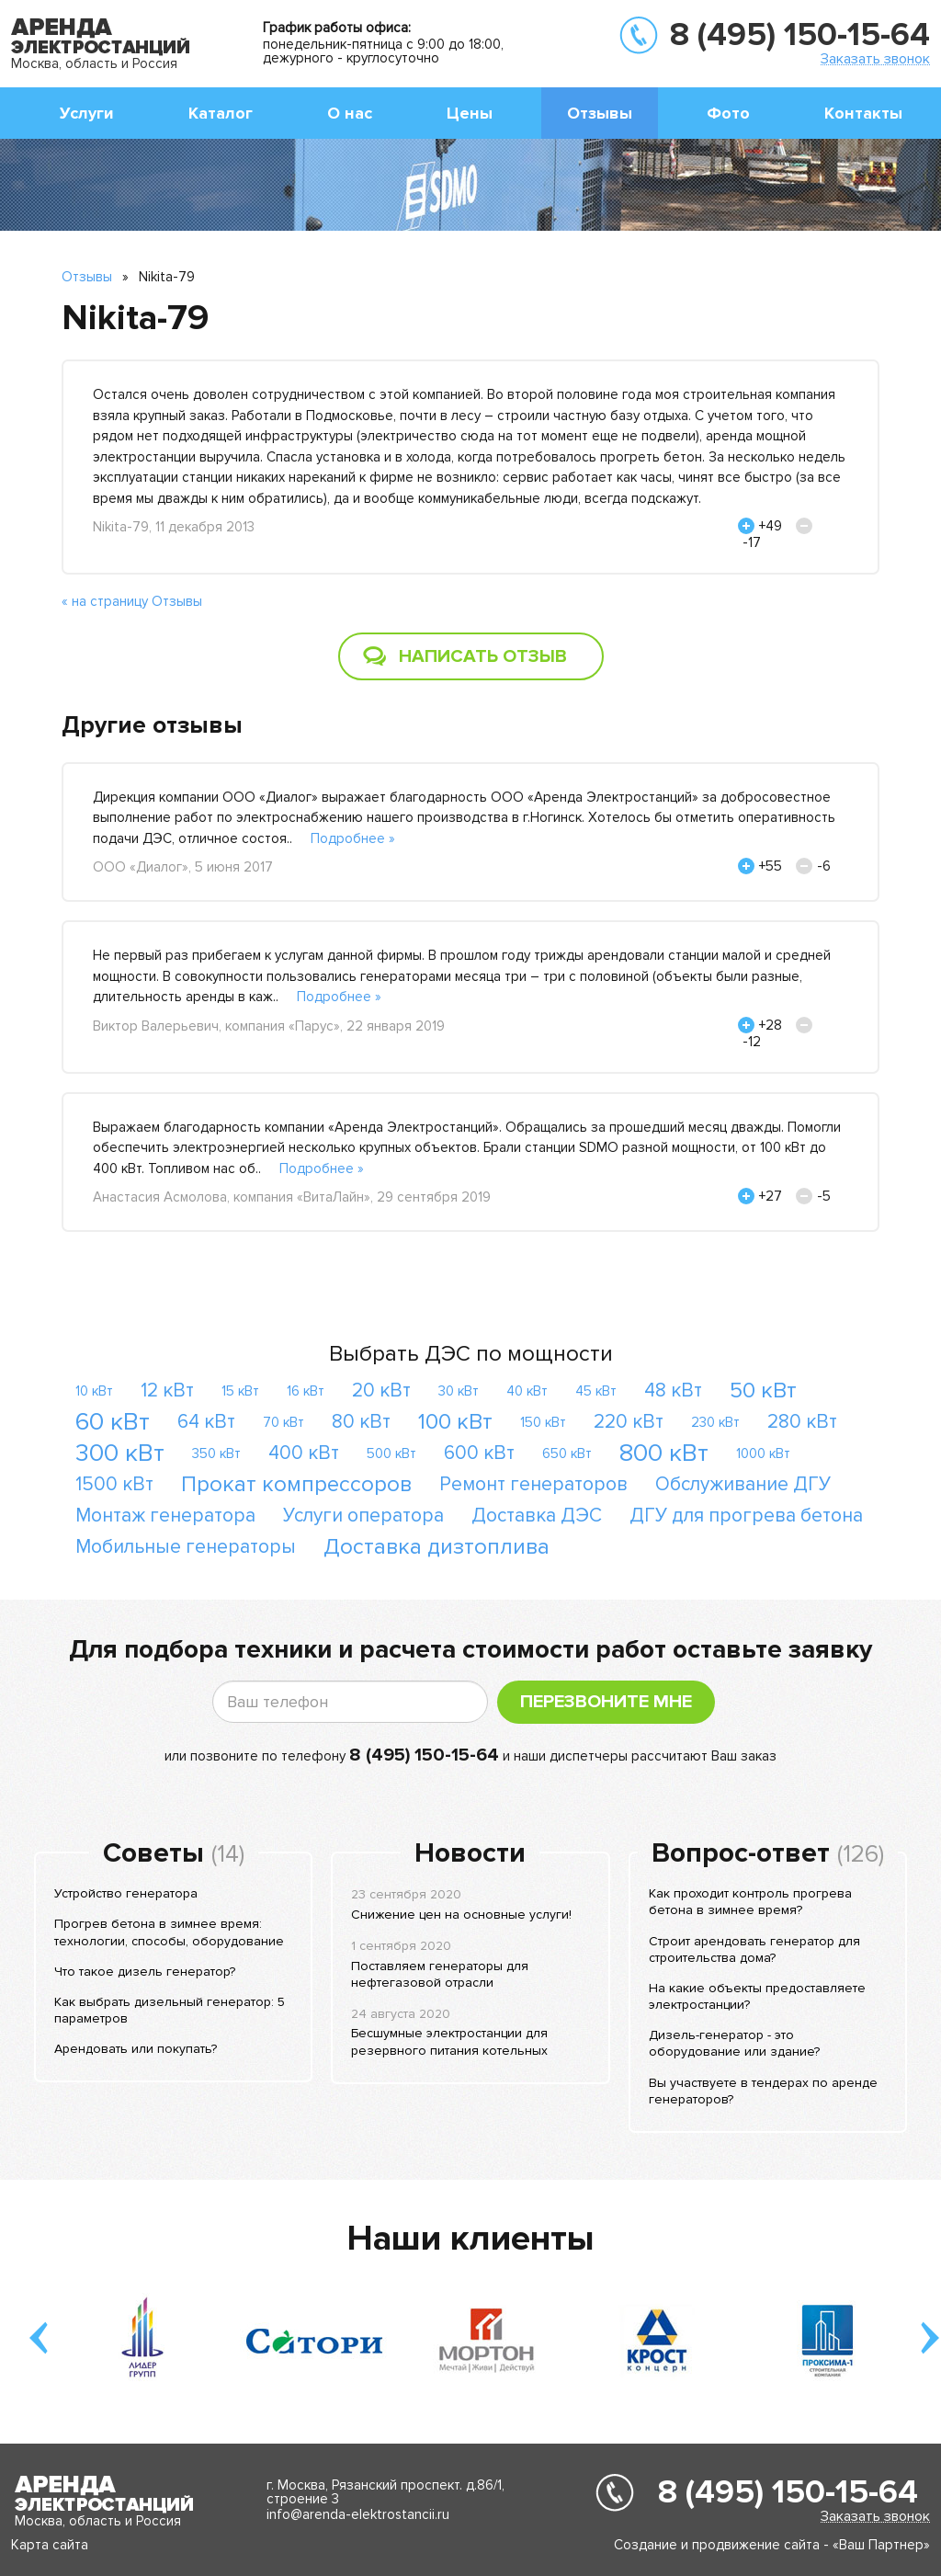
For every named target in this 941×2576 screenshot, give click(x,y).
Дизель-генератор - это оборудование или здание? (734, 2043)
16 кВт (305, 1391)
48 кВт (673, 1390)
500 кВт (391, 1453)
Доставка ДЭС (536, 1515)
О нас (349, 113)
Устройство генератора (126, 1893)
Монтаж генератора (165, 1515)
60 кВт (112, 1422)
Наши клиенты (470, 2239)
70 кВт (283, 1422)
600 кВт (479, 1453)
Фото (728, 113)
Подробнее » (353, 838)
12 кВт (167, 1390)
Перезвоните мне (606, 1702)
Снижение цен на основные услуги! (461, 1914)
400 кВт (303, 1453)
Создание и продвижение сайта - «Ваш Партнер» (772, 2544)
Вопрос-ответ (741, 1853)
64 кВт (206, 1421)
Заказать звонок (875, 58)
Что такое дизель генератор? (144, 1971)
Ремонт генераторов (533, 1484)
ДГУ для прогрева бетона (746, 1515)
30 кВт (458, 1391)
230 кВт (715, 1422)
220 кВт (628, 1421)
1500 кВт (114, 1484)
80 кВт (361, 1421)
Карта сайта (49, 2544)
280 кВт (802, 1421)
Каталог (220, 113)
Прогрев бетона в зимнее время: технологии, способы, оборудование (169, 1932)
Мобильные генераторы (185, 1546)
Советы (153, 1853)
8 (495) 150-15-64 (800, 35)
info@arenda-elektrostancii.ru (357, 2514)
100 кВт (455, 1421)
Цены (470, 113)
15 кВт (240, 1391)
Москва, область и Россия (94, 63)
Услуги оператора (363, 1515)
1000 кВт (763, 1453)
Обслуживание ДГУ (743, 1484)
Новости (470, 1853)
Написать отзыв (483, 656)
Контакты (863, 113)
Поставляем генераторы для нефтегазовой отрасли (439, 1974)
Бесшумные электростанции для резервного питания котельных (449, 2041)
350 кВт (216, 1453)
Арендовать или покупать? (135, 2049)
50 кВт (763, 1390)
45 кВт (596, 1391)
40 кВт (527, 1391)
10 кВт (94, 1391)
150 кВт (543, 1422)
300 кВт (119, 1453)
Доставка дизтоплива (436, 1546)
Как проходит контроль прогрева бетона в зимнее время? (750, 1902)
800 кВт (664, 1453)
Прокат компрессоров (296, 1484)
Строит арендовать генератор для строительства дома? (754, 1949)
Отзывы (599, 113)
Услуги (87, 113)
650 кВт (567, 1453)
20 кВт (381, 1390)
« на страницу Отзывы (132, 601)
